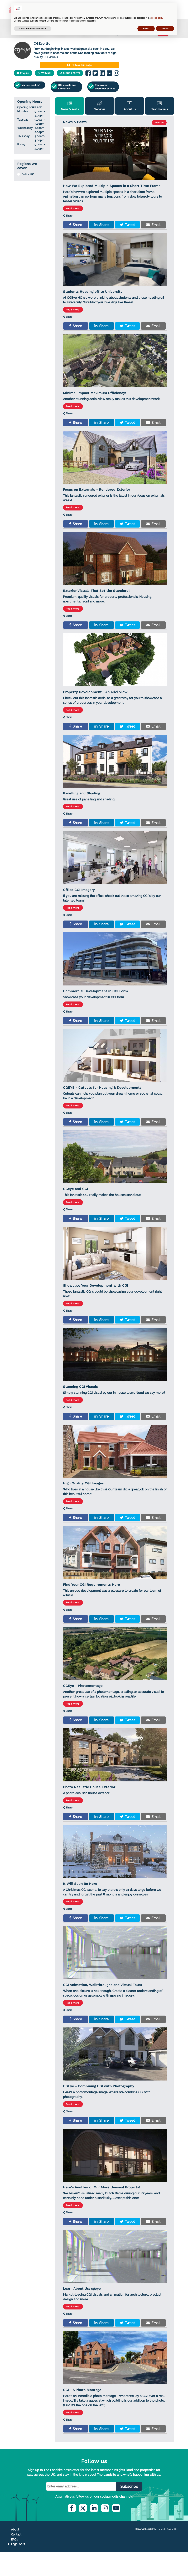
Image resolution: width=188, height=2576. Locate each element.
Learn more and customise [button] (33, 28)
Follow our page (97, 66)
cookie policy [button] (157, 18)
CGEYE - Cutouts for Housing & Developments (102, 1101)
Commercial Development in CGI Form (95, 1004)
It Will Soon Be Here (80, 1903)
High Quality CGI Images (83, 1500)
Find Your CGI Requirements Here (91, 1602)
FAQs (14, 2563)
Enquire (25, 74)
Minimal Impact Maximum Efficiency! (94, 402)
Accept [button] (165, 28)
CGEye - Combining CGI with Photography (98, 2107)
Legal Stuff (18, 2567)
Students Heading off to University (92, 300)
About (15, 2553)
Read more (75, 216)
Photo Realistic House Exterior (89, 1806)
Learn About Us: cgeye (82, 2311)
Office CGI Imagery (79, 902)
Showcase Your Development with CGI (95, 1301)
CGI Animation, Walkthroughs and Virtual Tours (102, 2005)
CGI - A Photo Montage (82, 2413)
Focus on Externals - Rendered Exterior (96, 499)
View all (156, 129)
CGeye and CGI (75, 1203)
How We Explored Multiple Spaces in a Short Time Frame (112, 193)
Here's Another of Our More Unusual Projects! (101, 2209)
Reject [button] (146, 28)
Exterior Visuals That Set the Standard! (96, 601)
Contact (16, 2558)
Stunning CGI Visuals (80, 1403)
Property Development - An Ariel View (95, 703)
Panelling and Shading (81, 805)
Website (51, 74)
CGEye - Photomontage (83, 1704)
